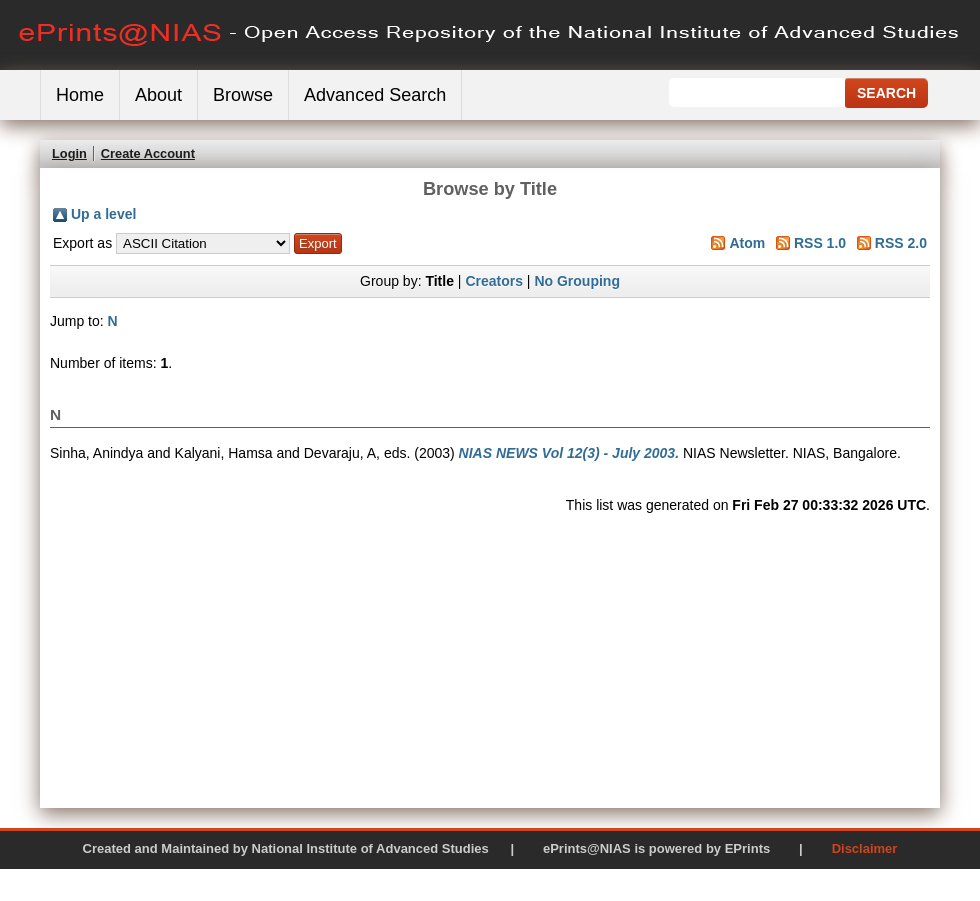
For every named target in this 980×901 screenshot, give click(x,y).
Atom (747, 243)
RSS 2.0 (901, 243)
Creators (494, 281)
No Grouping (577, 281)
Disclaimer (865, 848)
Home (80, 95)
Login (69, 153)
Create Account (148, 153)
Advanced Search (375, 95)
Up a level (103, 214)
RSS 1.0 (820, 243)
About (158, 95)
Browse (243, 95)
